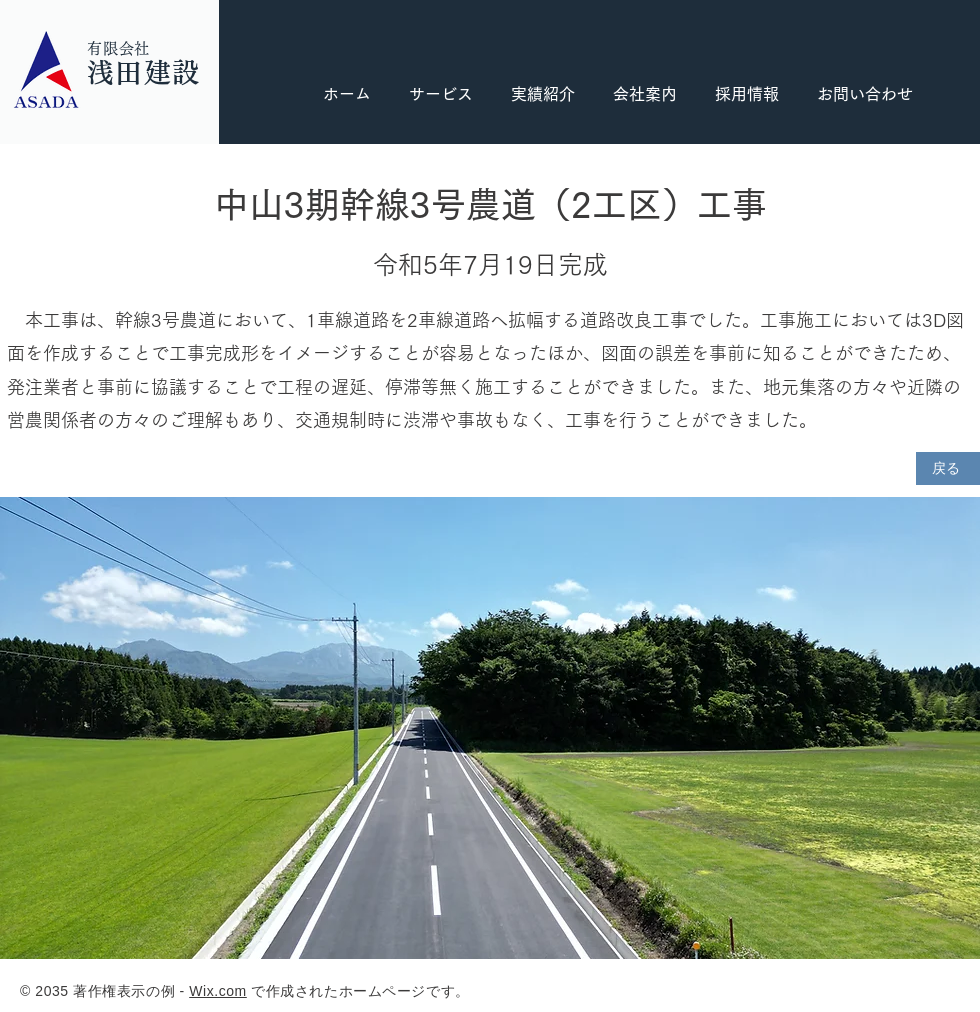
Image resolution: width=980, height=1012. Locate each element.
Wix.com (218, 991)
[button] (747, 94)
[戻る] (948, 468)
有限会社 (118, 48)
